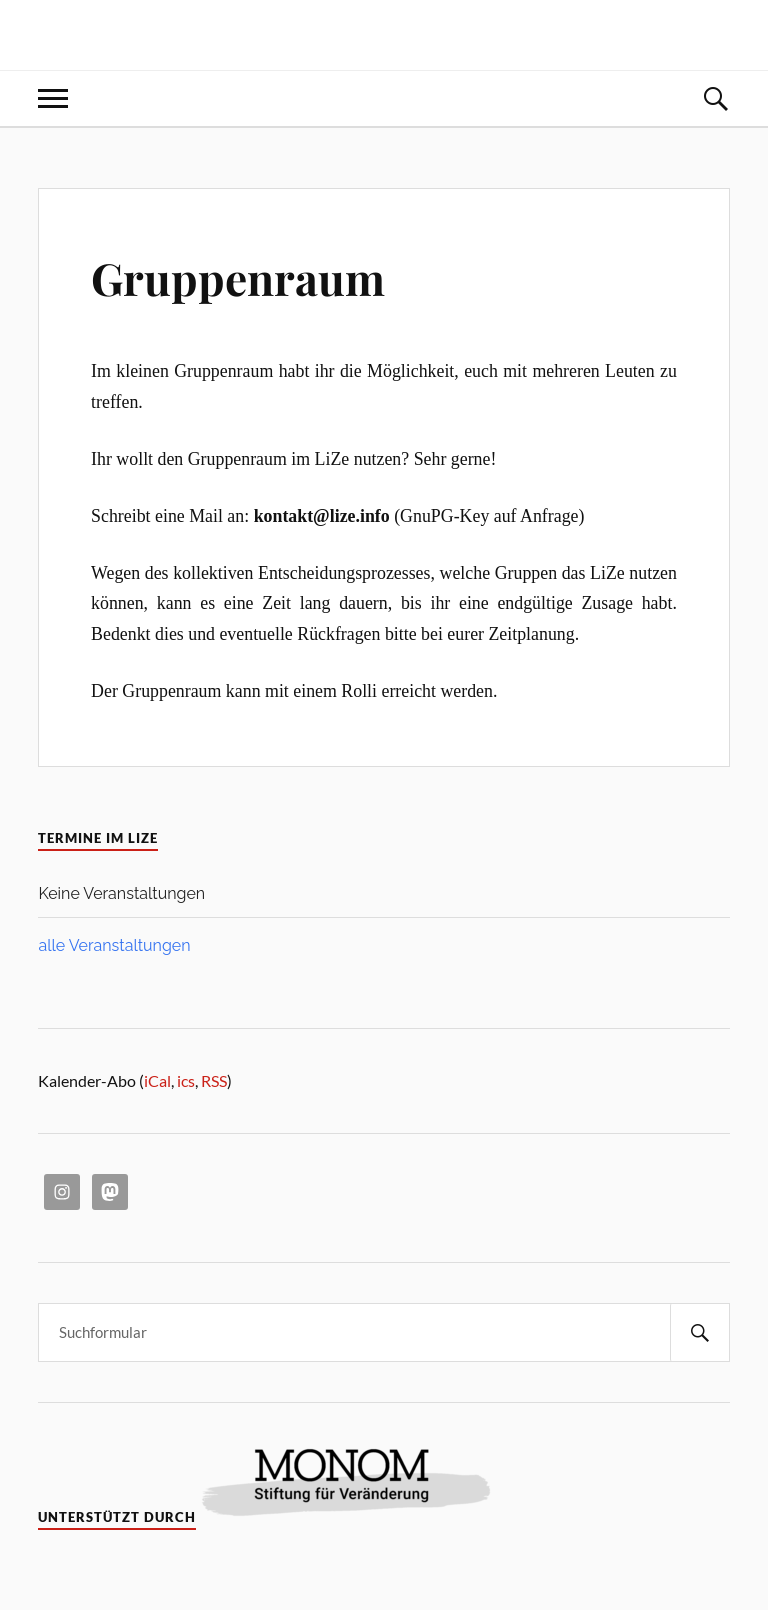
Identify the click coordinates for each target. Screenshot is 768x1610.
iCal (157, 1080)
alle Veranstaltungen (114, 945)
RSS (214, 1080)
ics (186, 1080)
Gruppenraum (238, 277)
